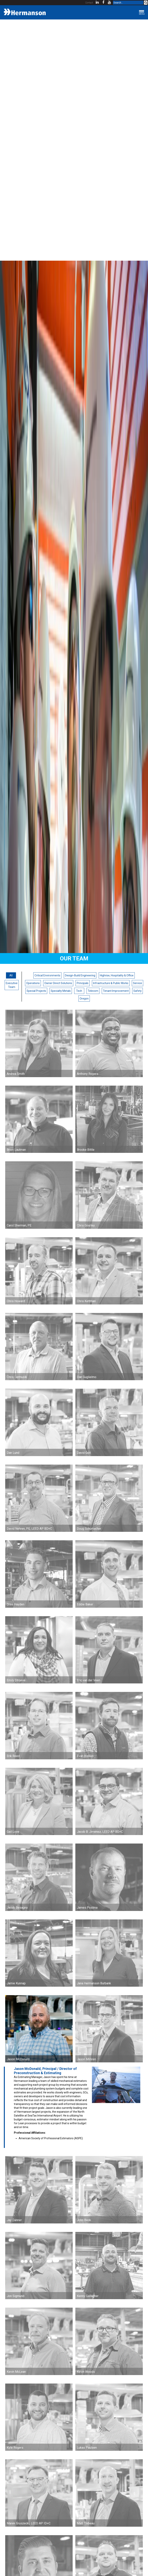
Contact (89, 2)
